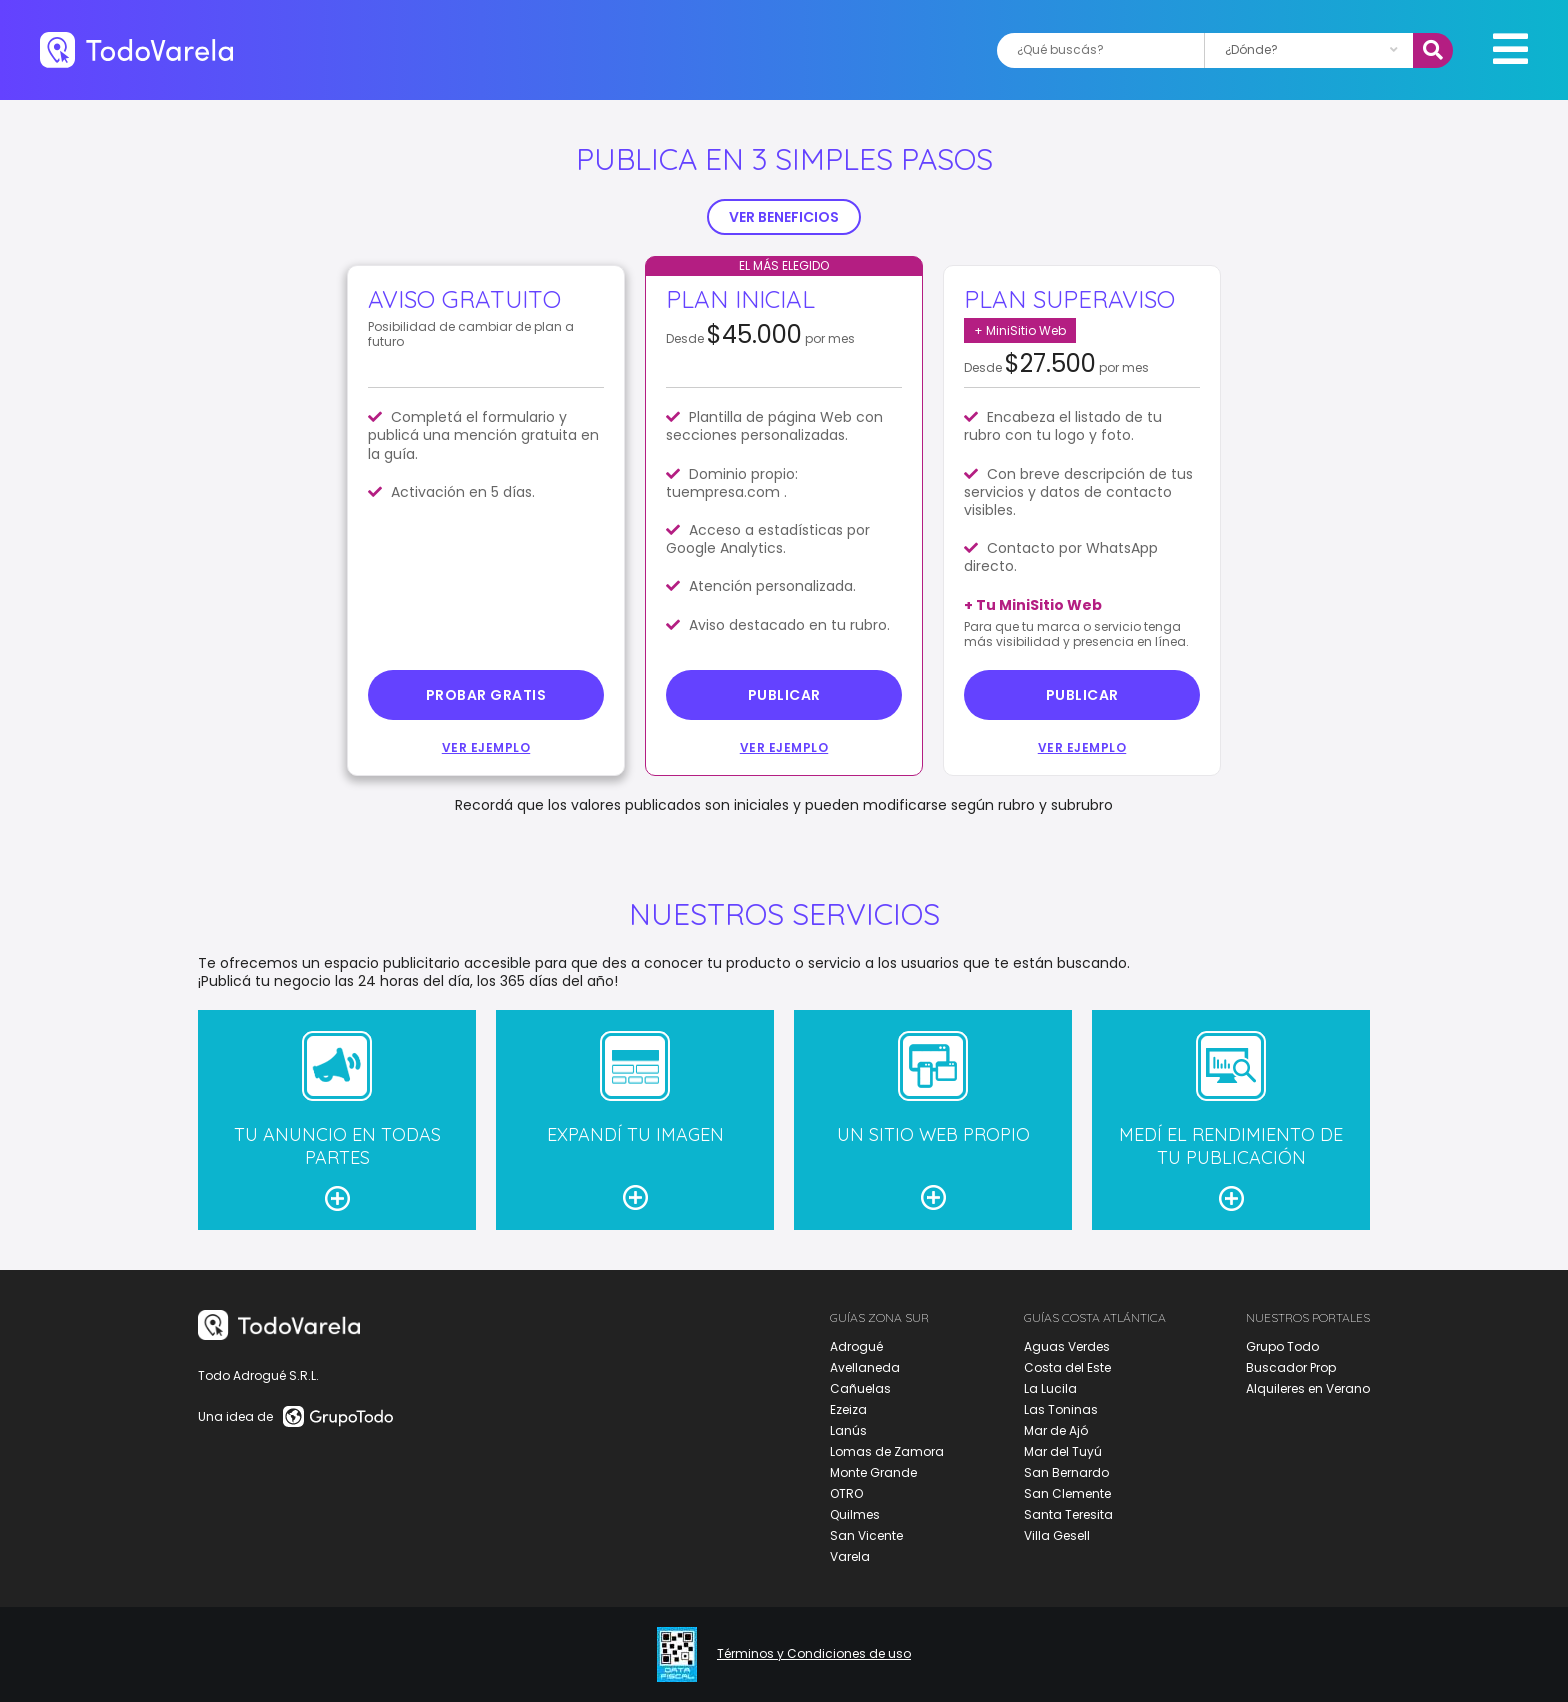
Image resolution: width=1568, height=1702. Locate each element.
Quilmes (855, 1514)
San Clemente (1067, 1493)
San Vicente (866, 1535)
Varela (850, 1556)
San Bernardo (1066, 1472)
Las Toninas (1061, 1409)
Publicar (784, 695)
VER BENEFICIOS (784, 217)
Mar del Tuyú (1063, 1451)
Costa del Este (1067, 1367)
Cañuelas (860, 1388)
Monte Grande (873, 1472)
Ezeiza (848, 1409)
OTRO (846, 1493)
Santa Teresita (1068, 1514)
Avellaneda (865, 1367)
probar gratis (486, 695)
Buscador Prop (1291, 1367)
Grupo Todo (1282, 1346)
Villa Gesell (1057, 1535)
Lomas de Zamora (887, 1451)
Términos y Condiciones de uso (814, 1654)
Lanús (848, 1430)
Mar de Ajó (1056, 1430)
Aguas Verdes (1067, 1346)
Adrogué (856, 1346)
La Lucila (1050, 1388)
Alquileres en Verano (1308, 1388)
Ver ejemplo (486, 748)
